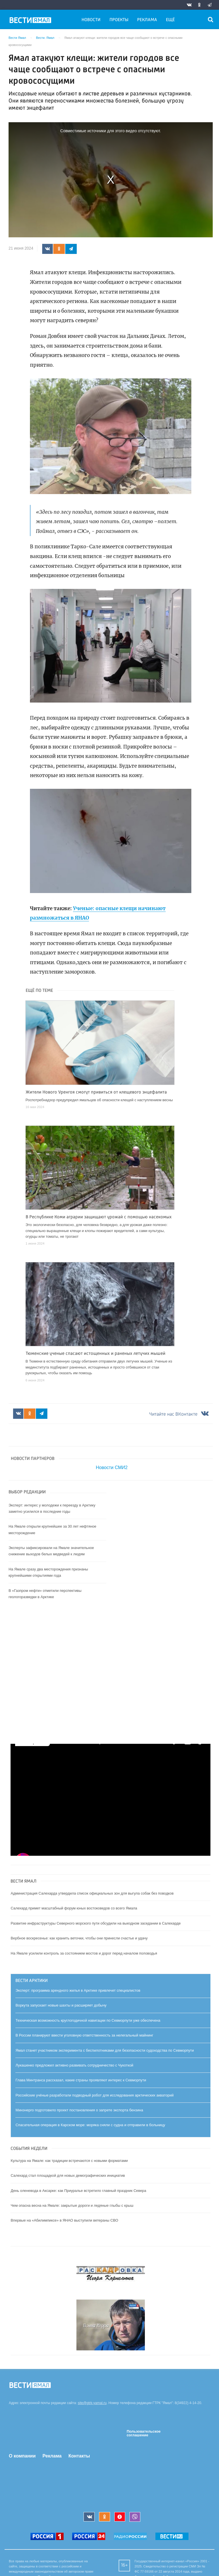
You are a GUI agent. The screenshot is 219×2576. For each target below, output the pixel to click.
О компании (22, 2455)
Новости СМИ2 (111, 1467)
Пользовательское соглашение (144, 2433)
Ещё (170, 20)
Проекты (119, 20)
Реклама (147, 20)
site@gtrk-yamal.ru (92, 2403)
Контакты (79, 2455)
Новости (91, 20)
